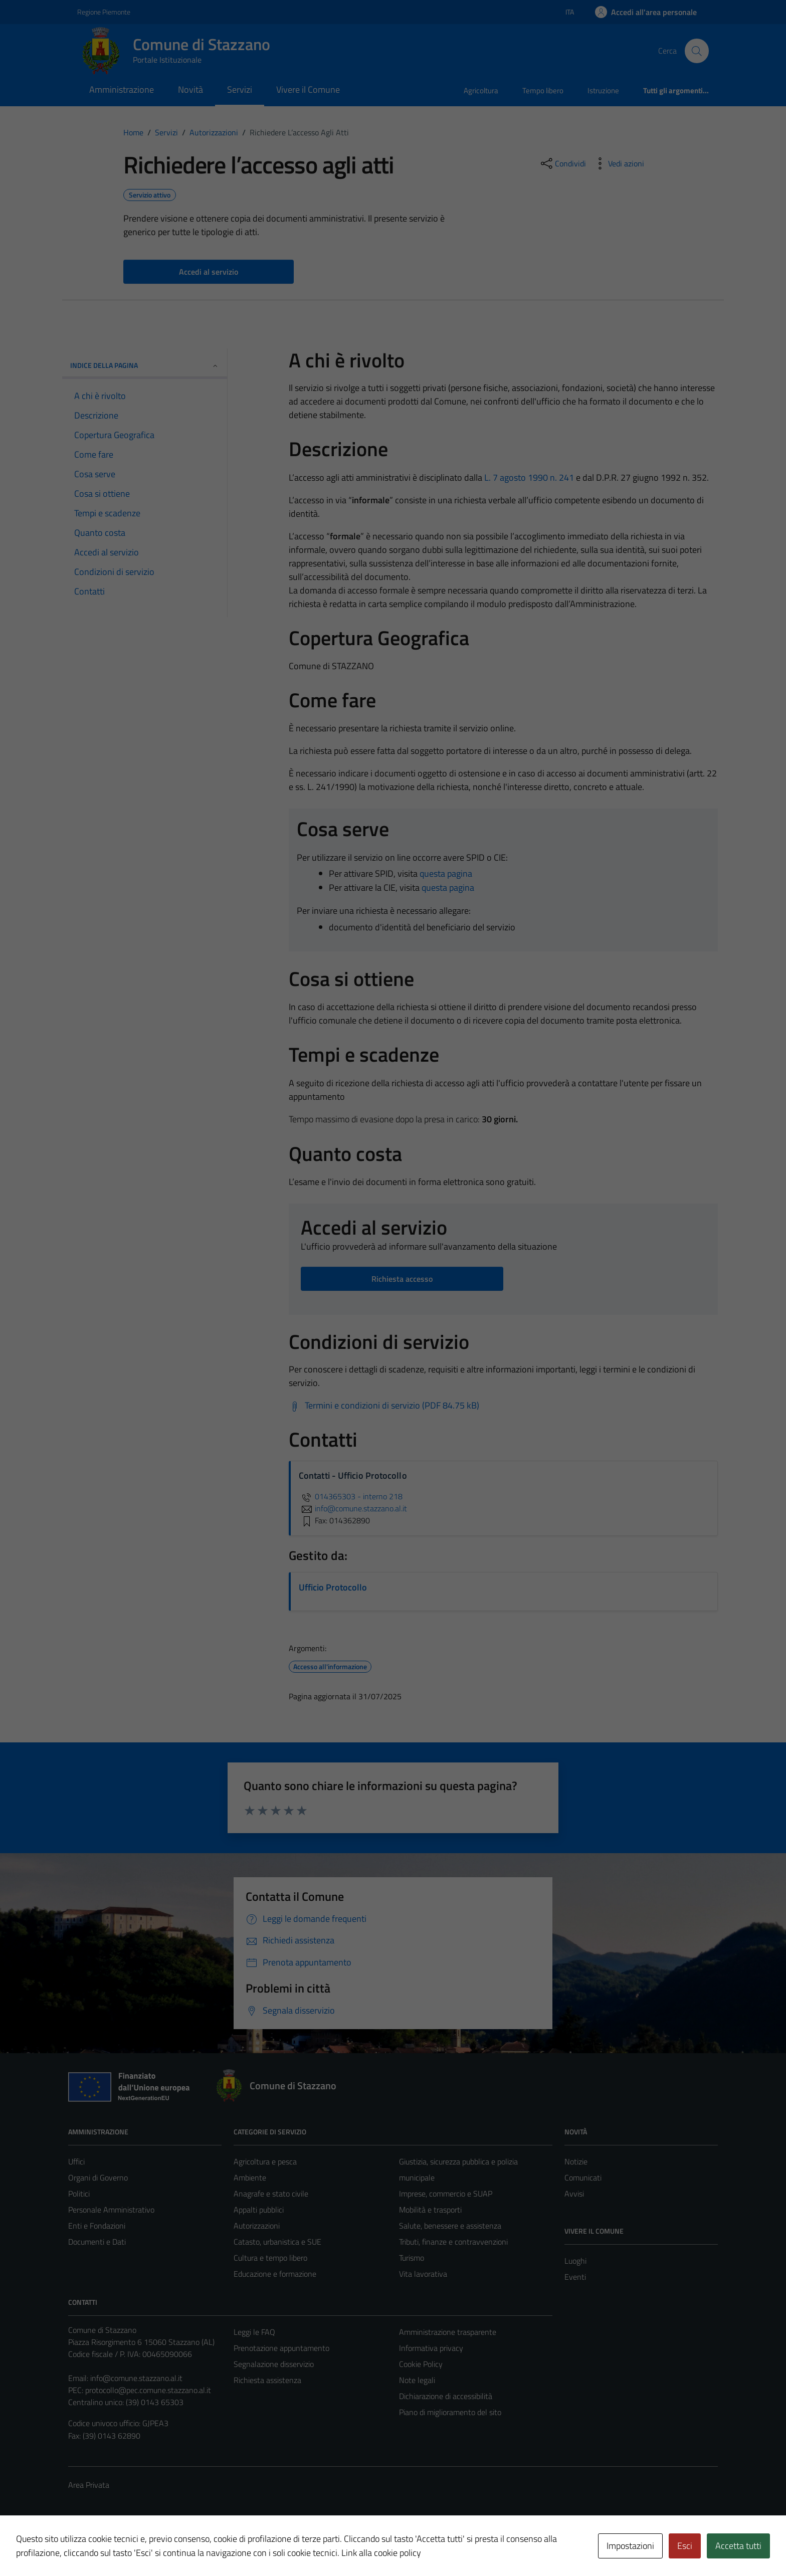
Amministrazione (121, 89)
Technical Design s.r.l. (136, 2547)
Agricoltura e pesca (265, 2161)
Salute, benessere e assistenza (450, 2226)
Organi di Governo (98, 2177)
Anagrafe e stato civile (271, 2194)
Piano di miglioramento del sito (450, 2412)
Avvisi (574, 2194)
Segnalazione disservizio (274, 2364)
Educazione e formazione (275, 2274)
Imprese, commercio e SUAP (445, 2194)
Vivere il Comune (308, 89)
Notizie (575, 2161)
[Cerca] (697, 51)
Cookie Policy (421, 2364)
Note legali (417, 2380)
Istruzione (603, 90)
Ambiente (250, 2177)
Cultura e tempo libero (270, 2258)
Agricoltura (481, 90)
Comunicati (583, 2177)
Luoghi (575, 2261)
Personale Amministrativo (111, 2210)
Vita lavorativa (423, 2274)
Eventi (575, 2277)
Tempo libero (542, 90)
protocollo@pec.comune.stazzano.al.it (148, 2390)
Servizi (239, 89)
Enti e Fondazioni (96, 2226)
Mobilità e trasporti (430, 2210)
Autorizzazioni (257, 2226)
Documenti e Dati (97, 2242)
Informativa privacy (431, 2348)
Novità (190, 89)
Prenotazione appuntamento (281, 2348)
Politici (79, 2194)
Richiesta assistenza (267, 2380)
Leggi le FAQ (254, 2332)
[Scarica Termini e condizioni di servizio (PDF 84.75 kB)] (384, 1406)
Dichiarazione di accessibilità (445, 2396)
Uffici (76, 2161)
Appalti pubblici (259, 2210)
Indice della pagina (144, 365)
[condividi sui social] (562, 163)
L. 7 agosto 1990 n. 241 (529, 477)
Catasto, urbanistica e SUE (277, 2242)
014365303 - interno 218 (351, 1496)
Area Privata (88, 2485)
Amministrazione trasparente (447, 2332)
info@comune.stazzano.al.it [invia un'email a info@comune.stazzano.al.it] (353, 1508)
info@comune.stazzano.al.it (136, 2378)
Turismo (411, 2258)
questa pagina (446, 873)
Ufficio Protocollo (333, 1587)
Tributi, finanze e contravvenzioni (453, 2242)
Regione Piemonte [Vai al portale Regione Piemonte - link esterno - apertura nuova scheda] (103, 12)
